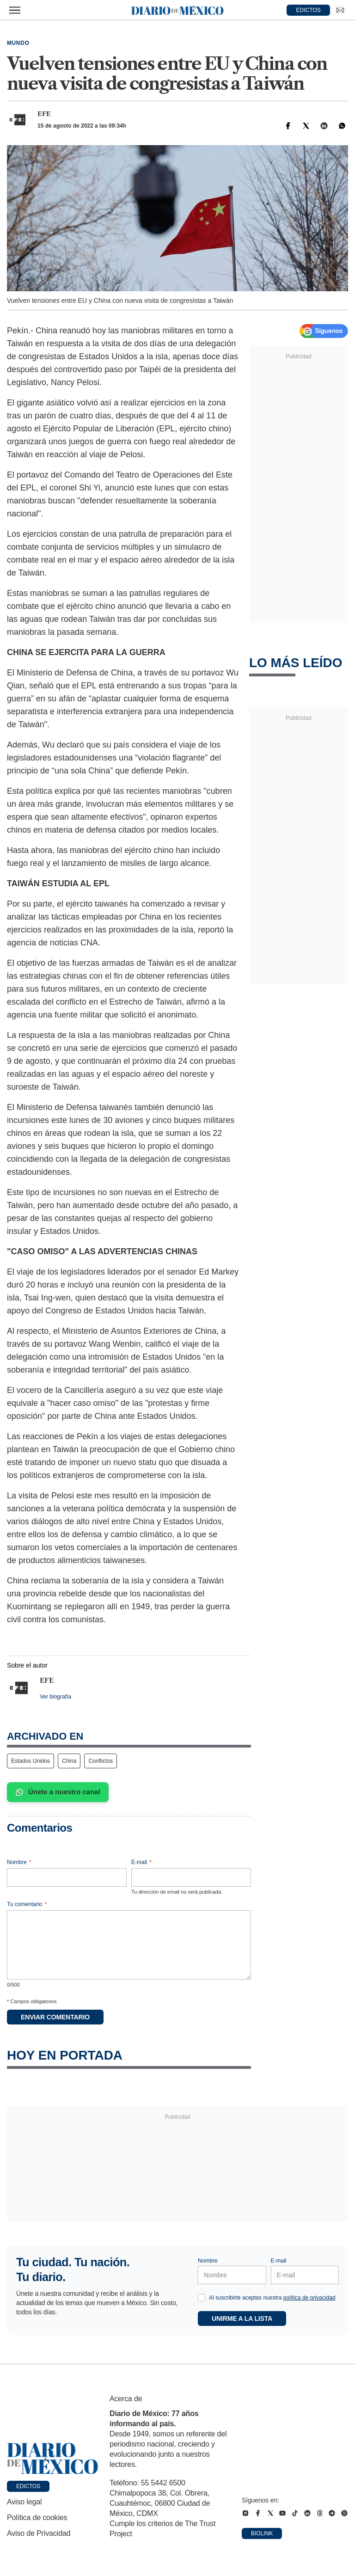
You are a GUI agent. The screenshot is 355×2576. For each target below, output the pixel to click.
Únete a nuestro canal (57, 1792)
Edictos (28, 2486)
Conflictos (100, 1761)
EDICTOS (308, 10)
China (69, 1761)
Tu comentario (27, 1904)
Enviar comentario (55, 2017)
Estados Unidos (30, 1761)
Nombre (19, 1862)
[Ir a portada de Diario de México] (52, 2458)
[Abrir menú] (14, 10)
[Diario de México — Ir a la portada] (177, 10)
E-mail (141, 1862)
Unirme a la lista (242, 2318)
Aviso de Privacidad (38, 2533)
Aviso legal (24, 2502)
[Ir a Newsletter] (340, 10)
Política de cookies (37, 2517)
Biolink (262, 2533)
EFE (44, 113)
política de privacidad (309, 2297)
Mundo (18, 43)
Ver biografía (55, 1696)
